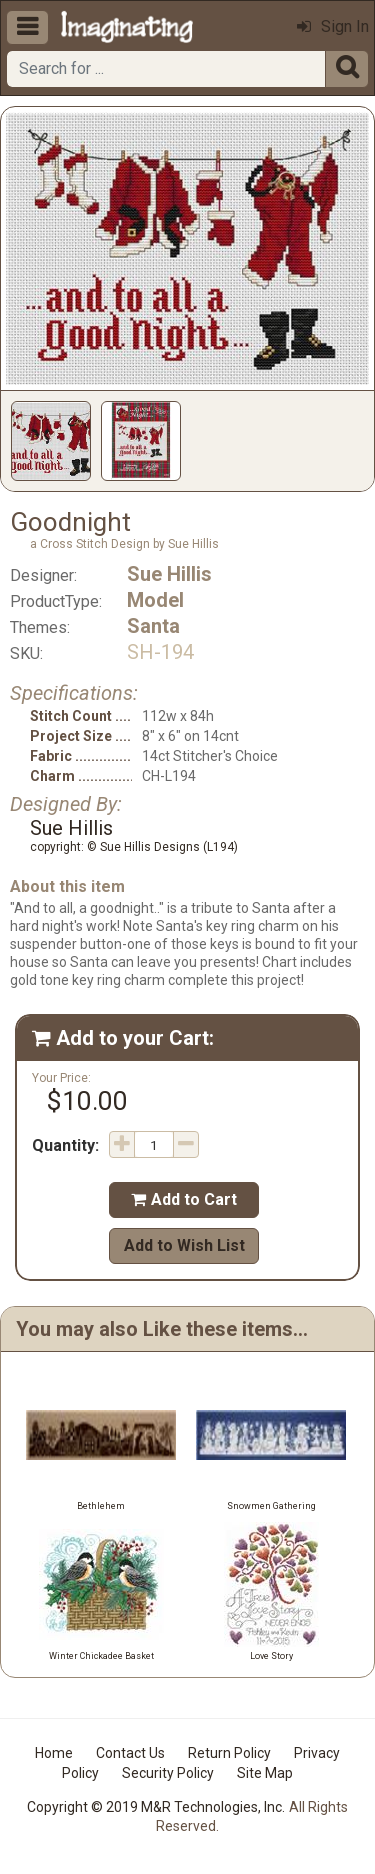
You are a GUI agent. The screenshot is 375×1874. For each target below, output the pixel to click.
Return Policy (229, 1753)
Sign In (333, 26)
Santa (153, 626)
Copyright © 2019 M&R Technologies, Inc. (156, 1807)
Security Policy (168, 1773)
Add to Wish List (184, 1245)
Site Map (265, 1773)
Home (54, 1753)
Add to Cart (184, 1199)
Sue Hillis (169, 574)
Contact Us (130, 1753)
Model (155, 600)
